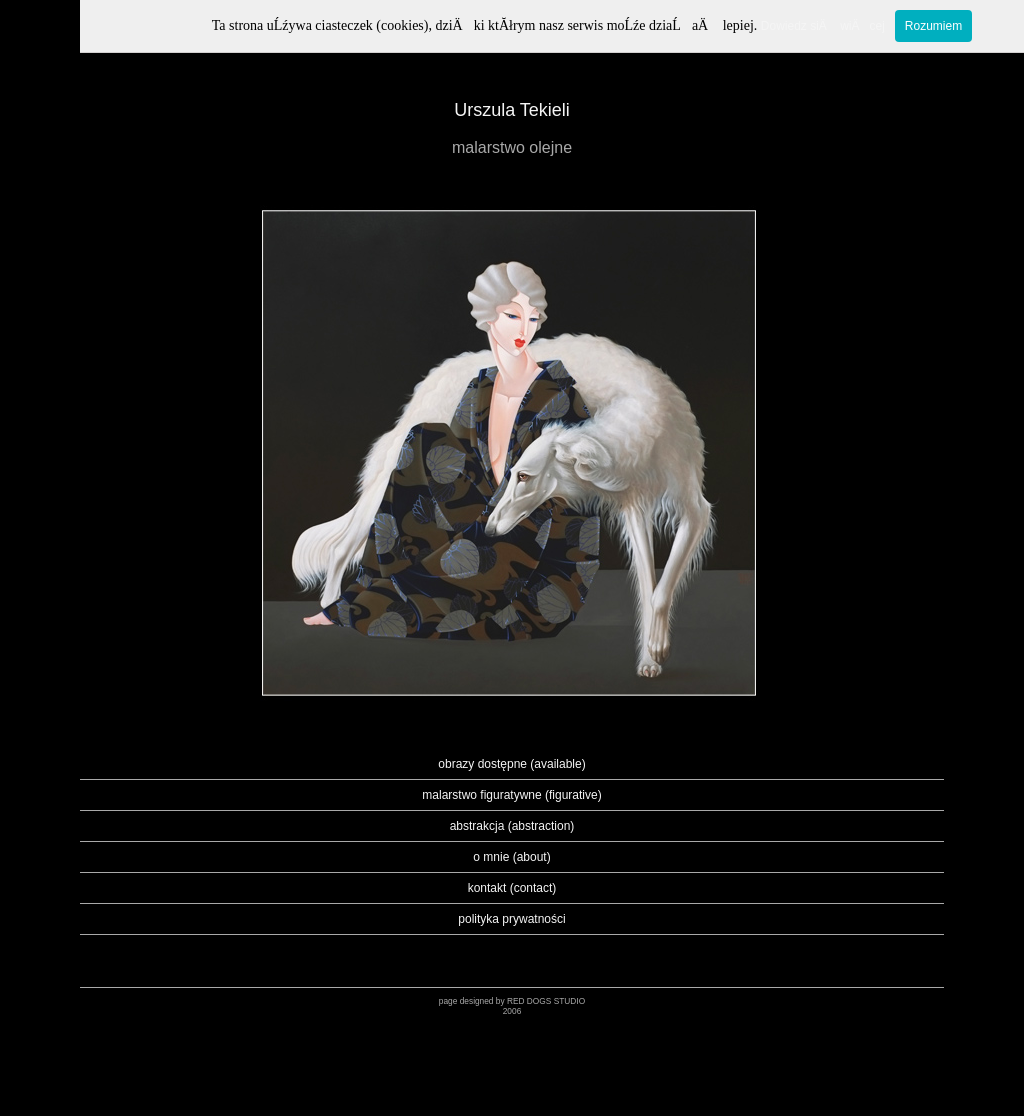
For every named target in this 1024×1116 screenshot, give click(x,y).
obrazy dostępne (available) (511, 764)
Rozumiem (933, 26)
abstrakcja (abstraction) (512, 826)
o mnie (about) (511, 857)
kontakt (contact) (512, 888)
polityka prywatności (511, 919)
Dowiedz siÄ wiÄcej (823, 26)
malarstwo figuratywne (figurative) (511, 795)
